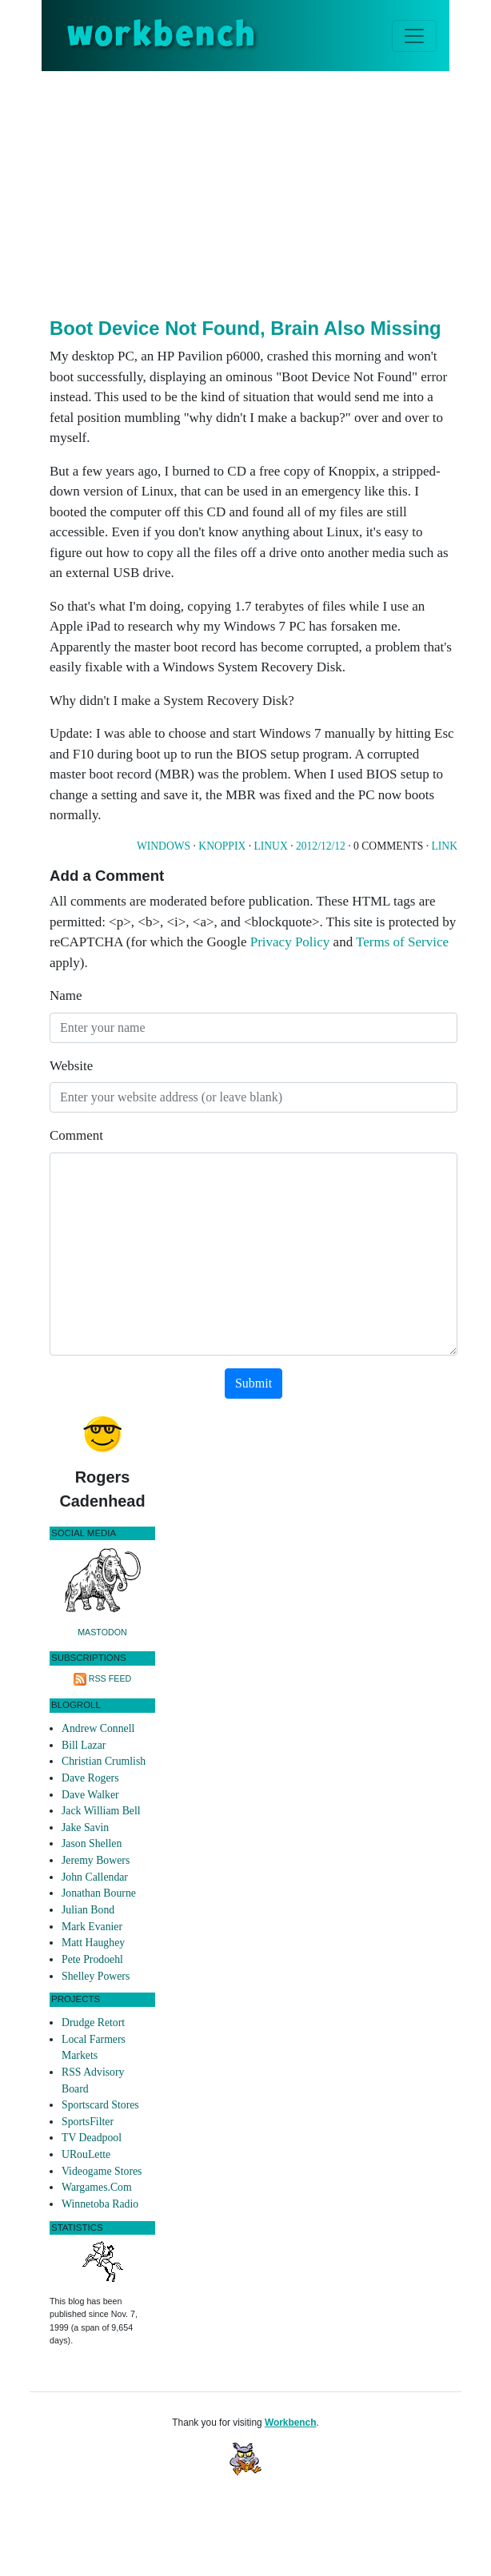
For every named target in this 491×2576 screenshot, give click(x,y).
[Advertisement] (270, 191)
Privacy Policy (290, 942)
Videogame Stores (102, 2171)
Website (71, 1065)
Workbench (291, 2422)
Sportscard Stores (100, 2105)
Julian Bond (88, 1910)
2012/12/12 (320, 846)
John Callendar (95, 1877)
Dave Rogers (90, 1778)
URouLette (86, 2154)
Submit (253, 1383)
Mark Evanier (92, 1927)
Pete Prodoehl (92, 1959)
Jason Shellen (92, 1843)
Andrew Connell (98, 1728)
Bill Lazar (84, 1745)
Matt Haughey (93, 1943)
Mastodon (102, 1632)
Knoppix (222, 846)
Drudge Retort (93, 2023)
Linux (270, 846)
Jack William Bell (101, 1811)
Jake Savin (85, 1827)
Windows (163, 846)
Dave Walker (90, 1795)
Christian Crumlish (104, 1761)
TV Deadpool (92, 2138)
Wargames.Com (97, 2187)
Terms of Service (402, 942)
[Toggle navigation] (414, 36)
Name (66, 995)
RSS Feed (110, 1678)
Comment (76, 1135)
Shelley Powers (96, 1976)
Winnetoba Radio (100, 2204)
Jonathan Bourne (99, 1893)
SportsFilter (88, 2122)
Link (444, 846)
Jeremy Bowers (96, 1860)
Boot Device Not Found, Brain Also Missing (245, 328)
